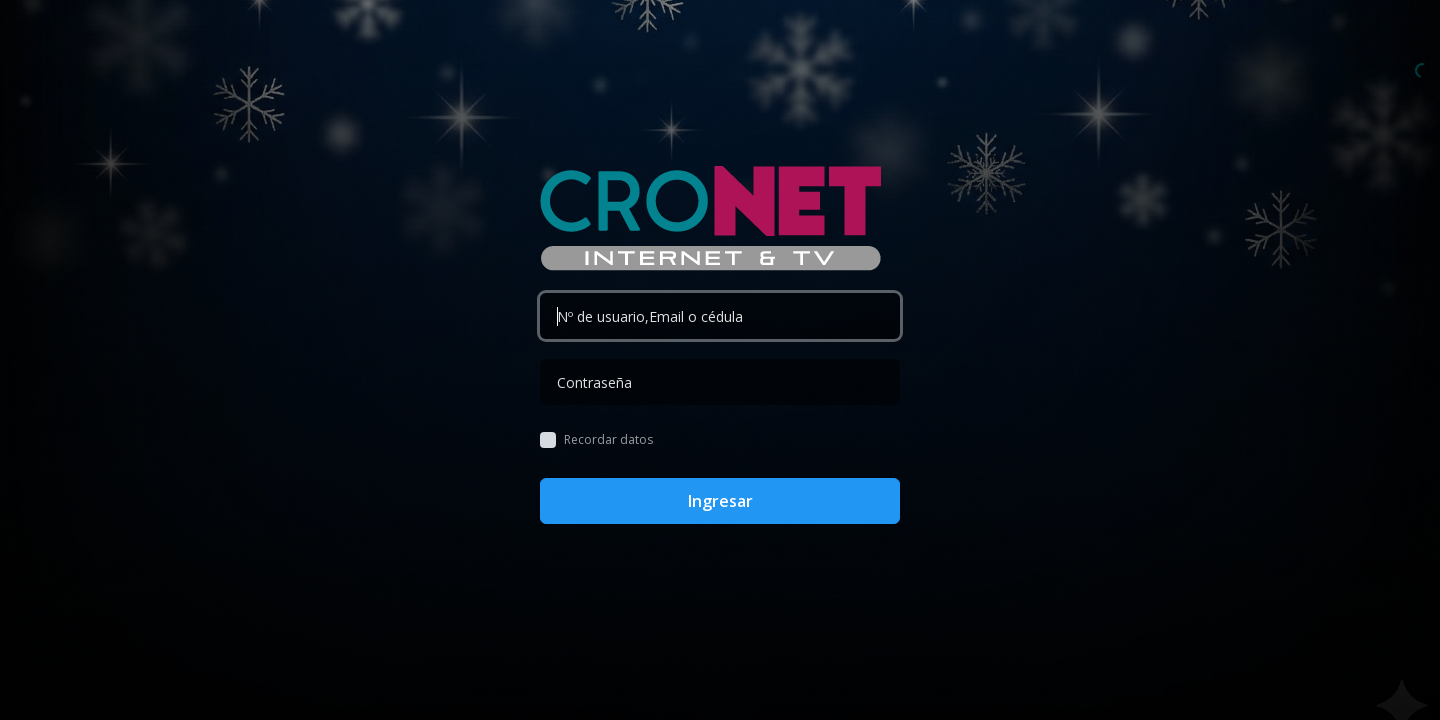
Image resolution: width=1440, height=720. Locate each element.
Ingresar (720, 501)
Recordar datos (608, 440)
